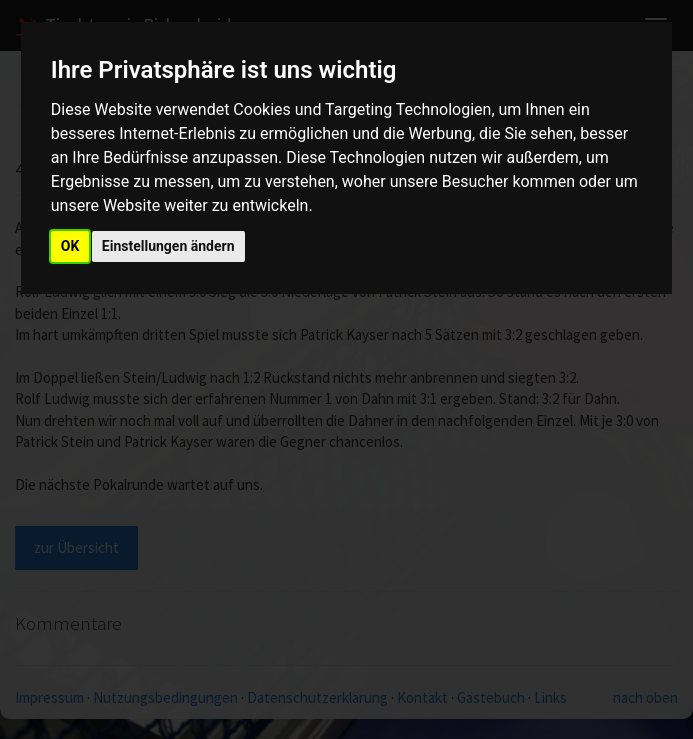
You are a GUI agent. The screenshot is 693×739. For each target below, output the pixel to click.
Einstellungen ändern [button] (168, 246)
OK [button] (70, 246)
